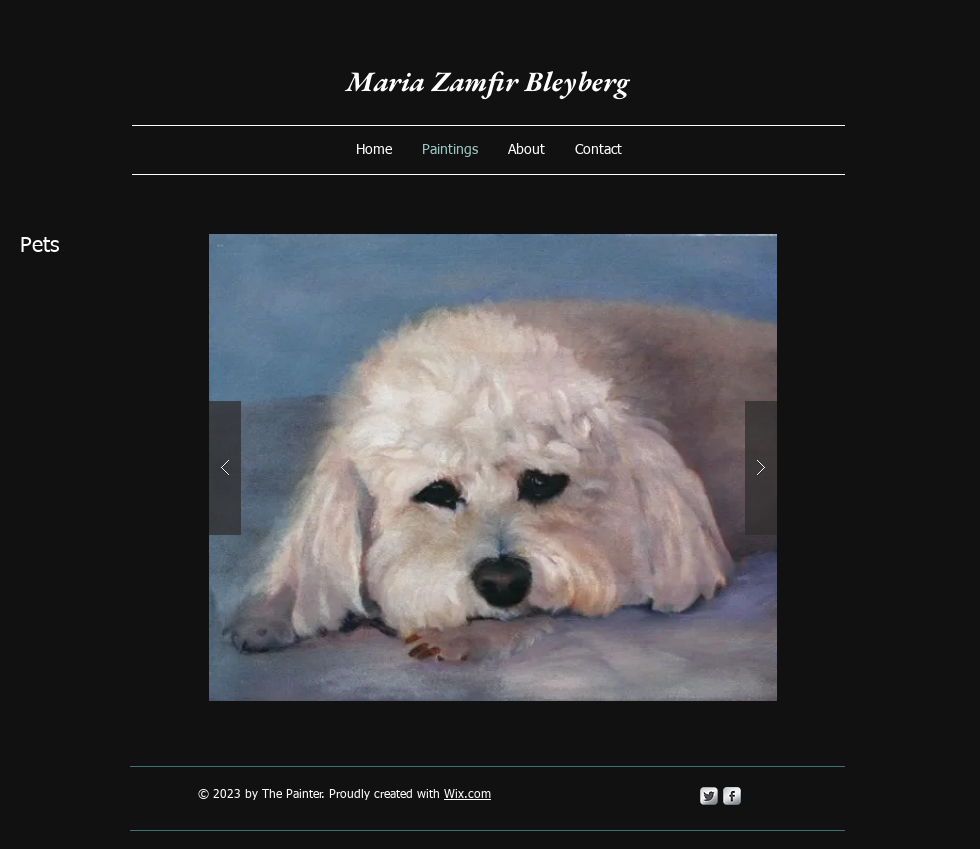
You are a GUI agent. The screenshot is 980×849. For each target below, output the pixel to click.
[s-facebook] (732, 796)
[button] (493, 467)
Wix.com (467, 795)
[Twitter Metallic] (709, 796)
